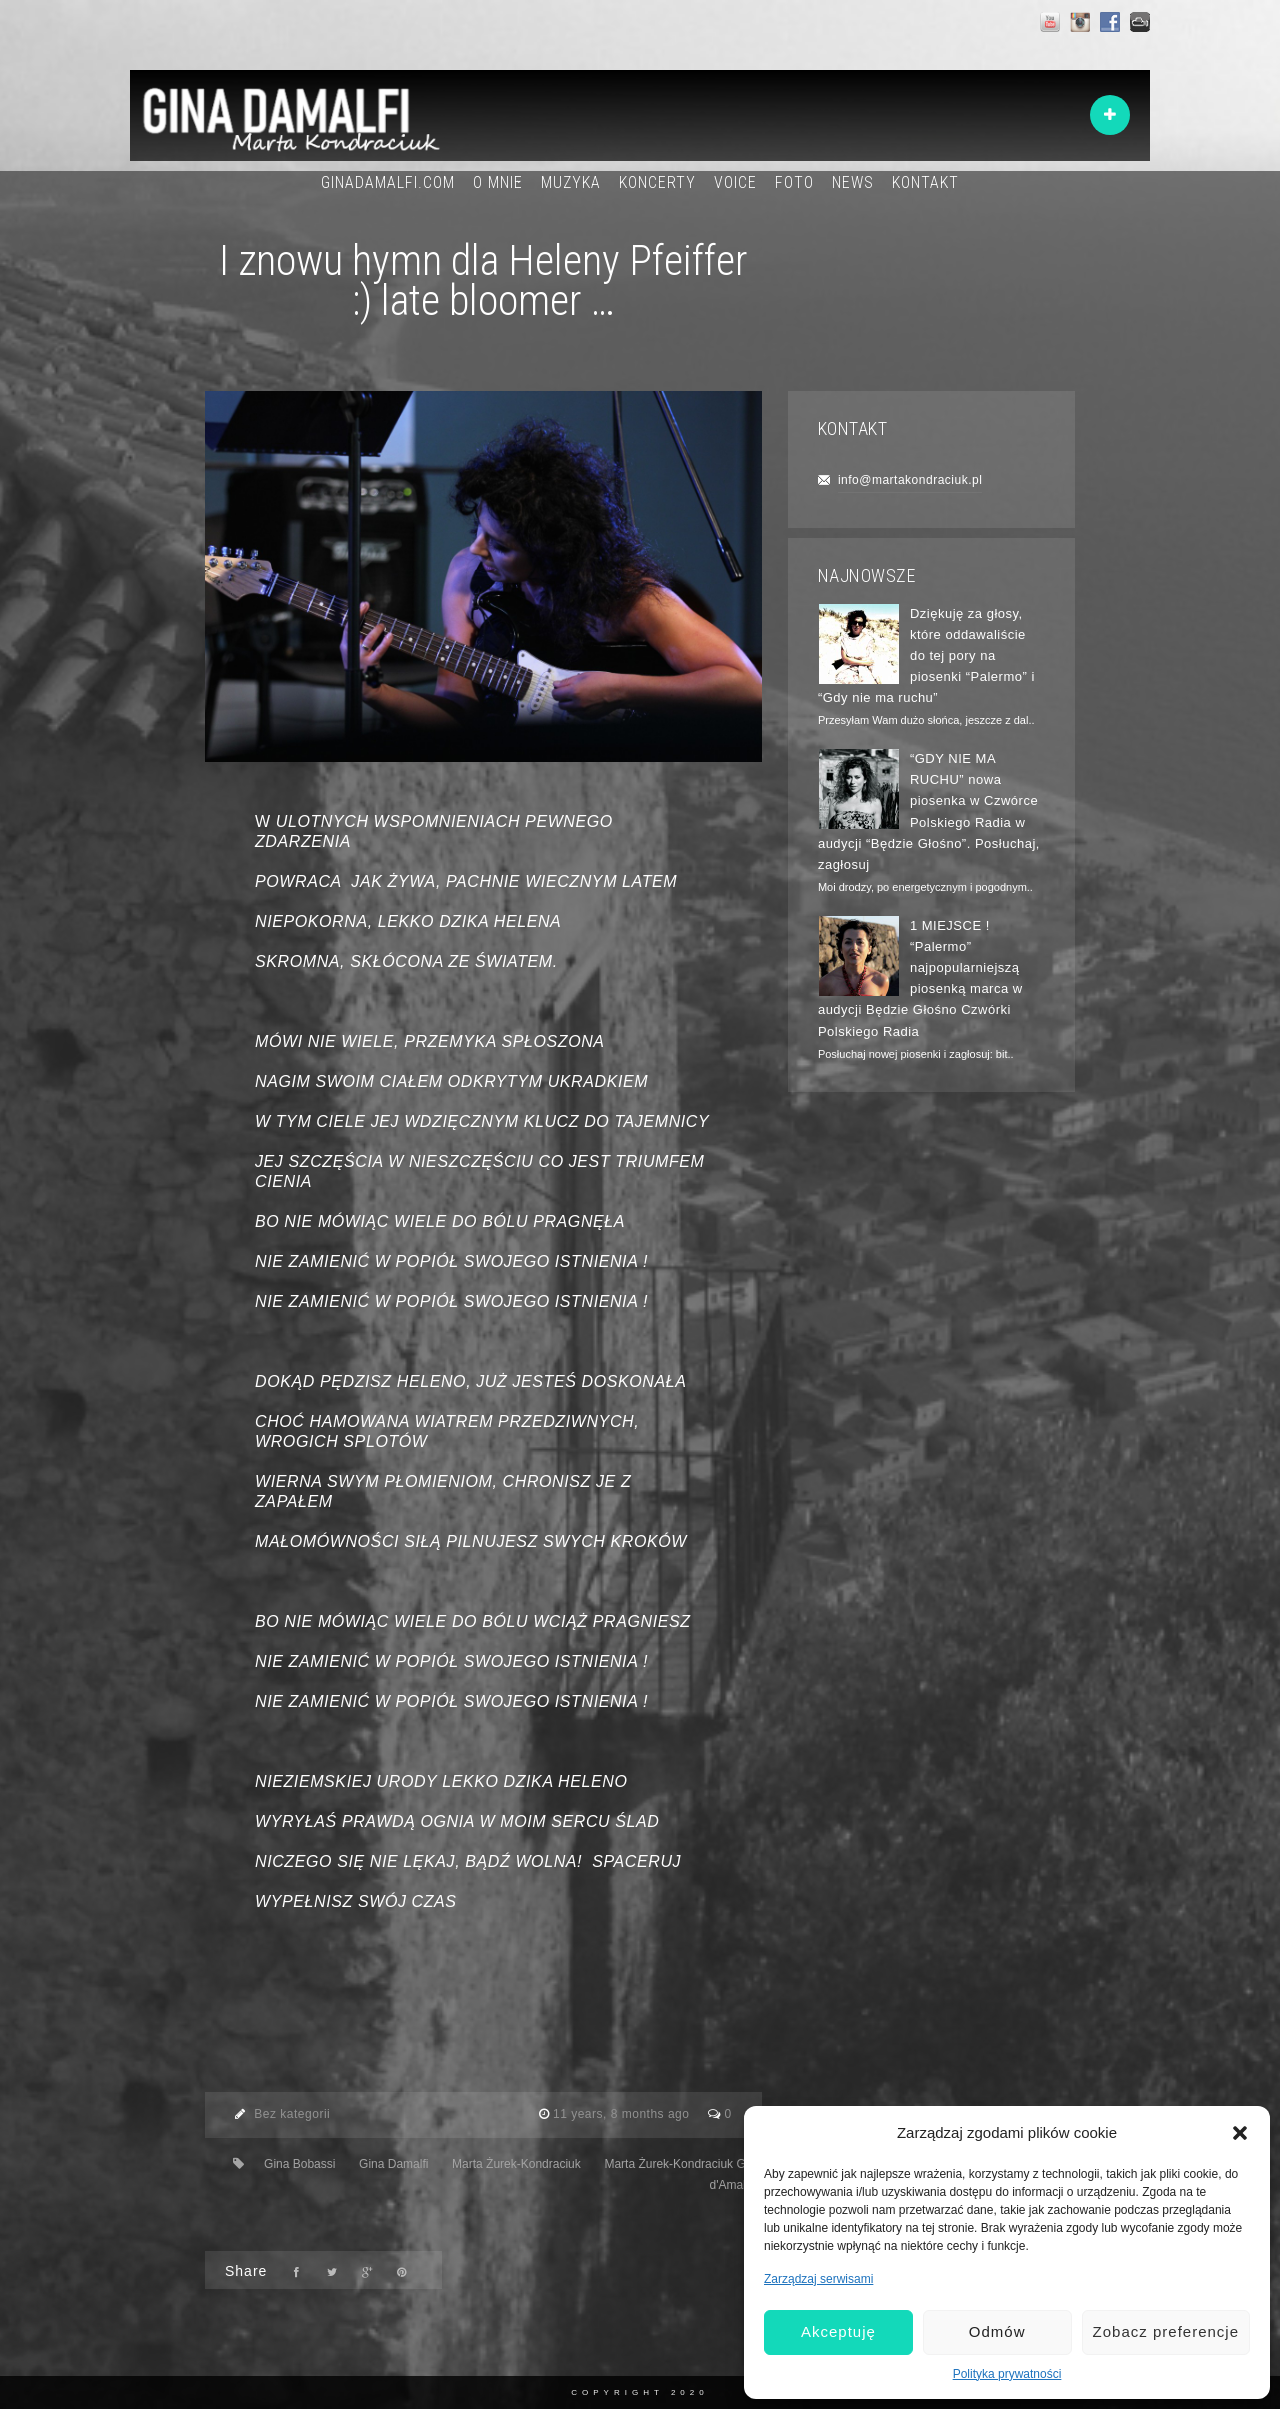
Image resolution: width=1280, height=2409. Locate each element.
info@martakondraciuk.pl (910, 480)
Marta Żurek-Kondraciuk (516, 2164)
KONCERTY (657, 182)
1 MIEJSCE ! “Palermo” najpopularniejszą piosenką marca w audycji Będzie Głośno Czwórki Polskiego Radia (920, 978)
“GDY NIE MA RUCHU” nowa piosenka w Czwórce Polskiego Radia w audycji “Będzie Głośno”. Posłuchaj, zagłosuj (929, 811)
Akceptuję (838, 2331)
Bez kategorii (292, 2114)
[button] (1240, 2133)
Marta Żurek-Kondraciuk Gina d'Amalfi (682, 2175)
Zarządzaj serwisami (818, 2279)
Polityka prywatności (1007, 2374)
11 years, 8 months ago (623, 2114)
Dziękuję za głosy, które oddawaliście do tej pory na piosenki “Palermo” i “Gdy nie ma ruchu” (926, 656)
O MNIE (498, 182)
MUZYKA (571, 182)
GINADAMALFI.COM (388, 182)
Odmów (997, 2331)
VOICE (735, 182)
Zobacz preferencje (1166, 2331)
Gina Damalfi (393, 2164)
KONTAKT (925, 182)
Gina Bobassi (299, 2164)
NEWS (853, 182)
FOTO (794, 182)
